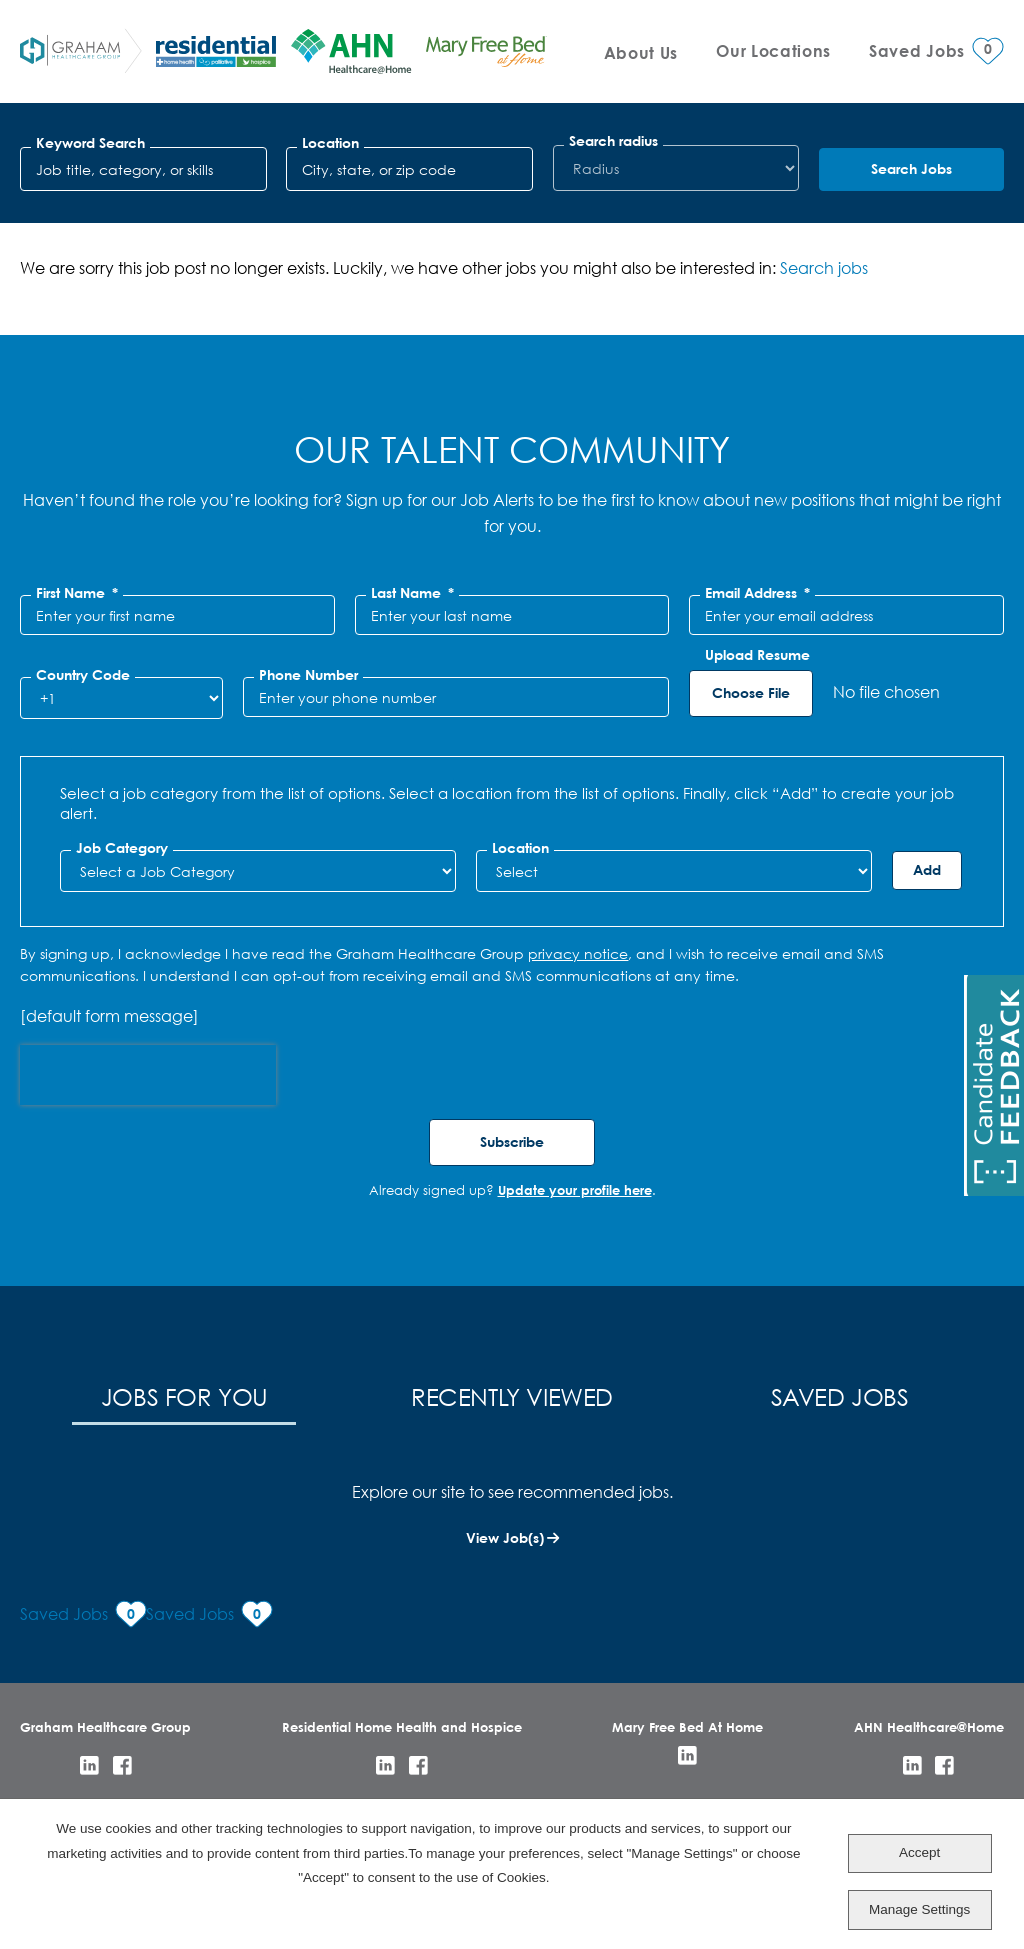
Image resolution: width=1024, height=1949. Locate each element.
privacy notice (578, 953)
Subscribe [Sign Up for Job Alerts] (512, 1141)
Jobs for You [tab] (184, 1396)
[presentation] (148, 1075)
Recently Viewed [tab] (512, 1396)
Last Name (412, 593)
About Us (641, 52)
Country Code (83, 675)
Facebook (122, 1765)
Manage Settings (919, 1909)
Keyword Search (90, 143)
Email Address (757, 593)
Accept (919, 1852)
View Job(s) (505, 1537)
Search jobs (824, 267)
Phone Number (308, 675)
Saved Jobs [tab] (840, 1396)
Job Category (122, 848)
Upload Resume (757, 655)
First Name (77, 593)
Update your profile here (575, 1190)
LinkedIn (89, 1765)
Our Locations (773, 50)
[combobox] (409, 169)
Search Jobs (911, 168)
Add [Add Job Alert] (927, 869)
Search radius (613, 141)
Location (330, 143)
